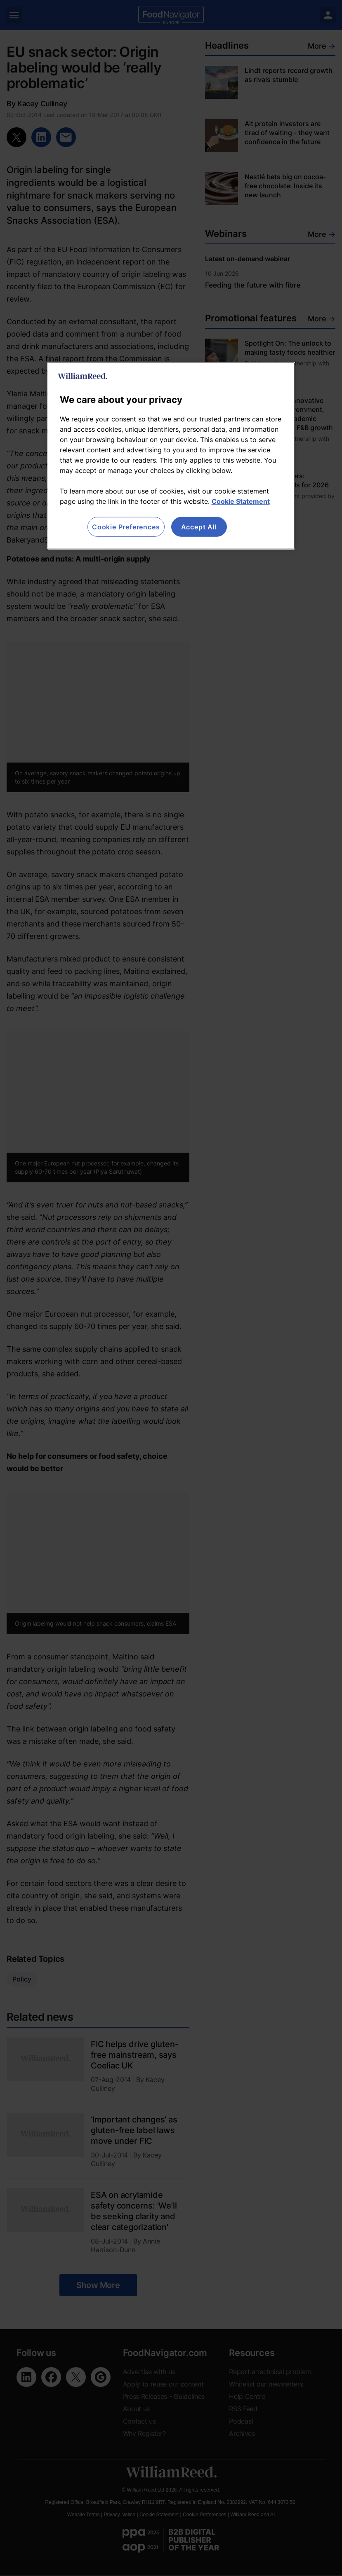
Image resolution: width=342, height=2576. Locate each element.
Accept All (199, 527)
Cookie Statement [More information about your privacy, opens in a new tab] (241, 501)
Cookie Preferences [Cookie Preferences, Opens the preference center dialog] (126, 527)
